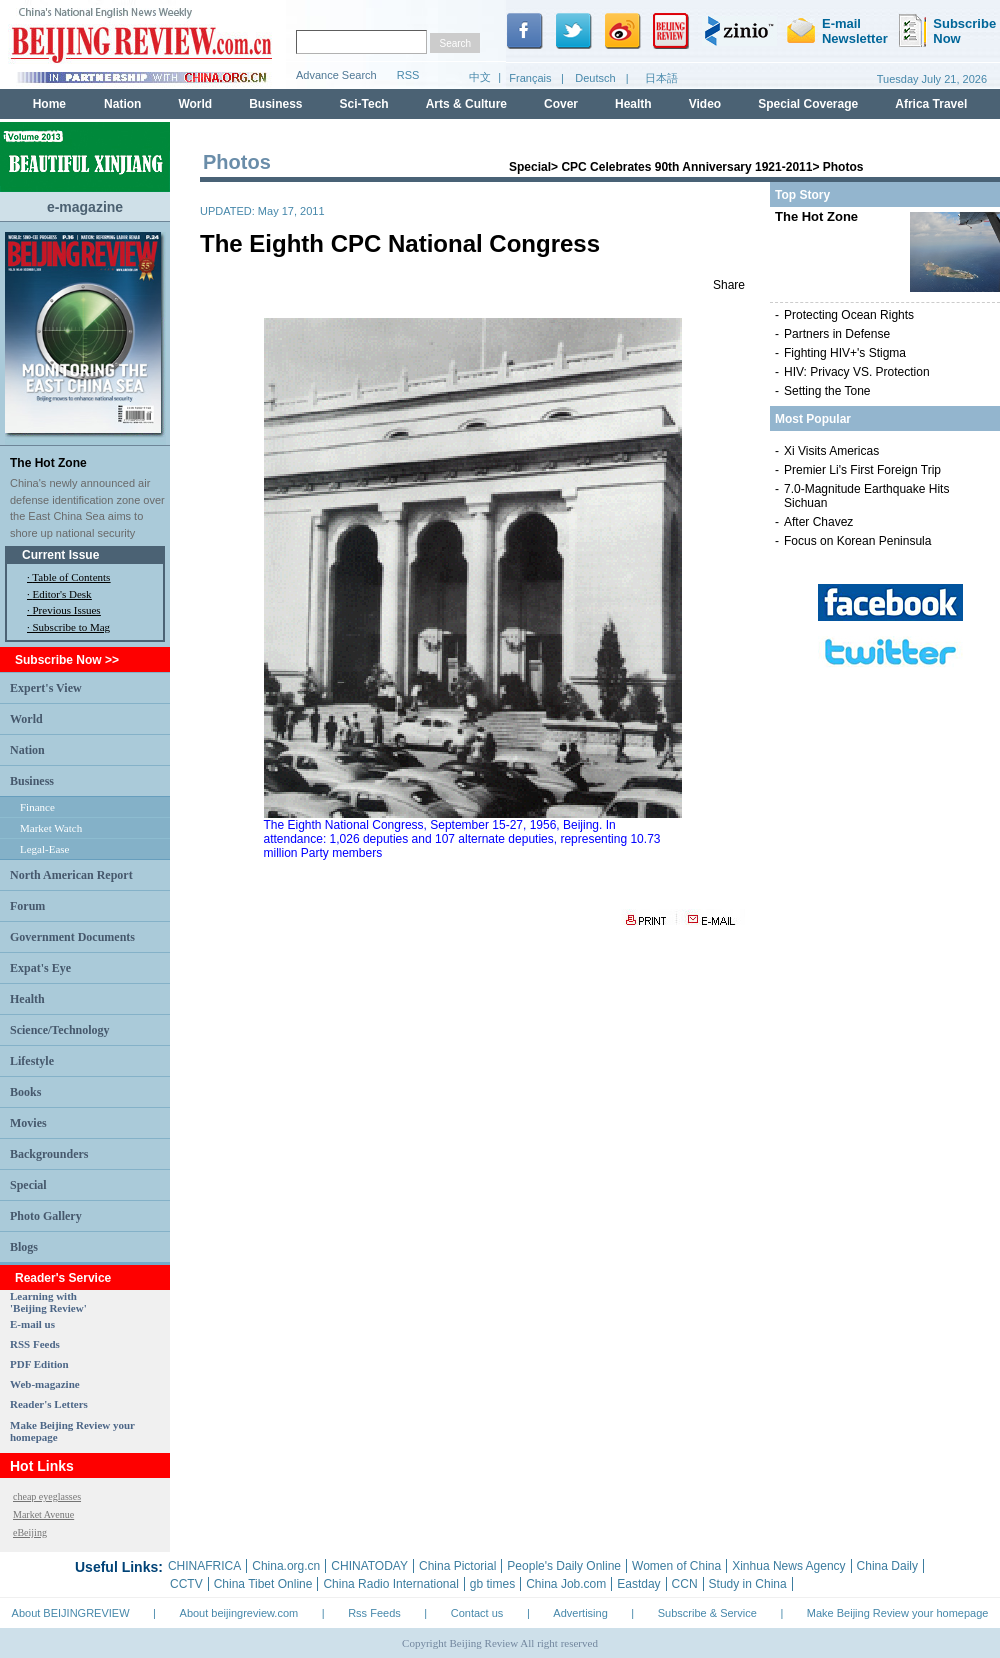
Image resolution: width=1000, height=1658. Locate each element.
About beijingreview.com (239, 1613)
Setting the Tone (827, 391)
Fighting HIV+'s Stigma (845, 353)
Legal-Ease (44, 849)
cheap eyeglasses (47, 1496)
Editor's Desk (62, 594)
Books (25, 1092)
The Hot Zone (48, 463)
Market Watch (51, 828)
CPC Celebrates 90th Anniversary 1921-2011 (686, 167)
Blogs (24, 1247)
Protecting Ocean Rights (849, 315)
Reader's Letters (49, 1404)
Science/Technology (60, 1030)
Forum (27, 906)
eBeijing (30, 1532)
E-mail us (32, 1324)
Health (27, 999)
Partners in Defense (837, 334)
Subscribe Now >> (67, 660)
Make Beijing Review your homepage (898, 1613)
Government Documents (72, 937)
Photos (843, 167)
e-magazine (85, 207)
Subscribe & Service (707, 1613)
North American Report (71, 875)
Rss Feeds (374, 1613)
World (26, 719)
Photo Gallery (46, 1216)
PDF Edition (39, 1364)
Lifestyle (32, 1061)
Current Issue (60, 555)
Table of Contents (71, 577)
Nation (27, 750)
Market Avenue (43, 1514)
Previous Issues (67, 610)
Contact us (477, 1613)
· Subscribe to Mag (68, 627)
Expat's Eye (40, 968)
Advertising (580, 1613)
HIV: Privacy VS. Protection (857, 372)
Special (28, 1185)
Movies (28, 1123)
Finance (37, 807)
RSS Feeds (35, 1344)
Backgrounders (49, 1154)
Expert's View (46, 688)
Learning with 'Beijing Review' (48, 1302)
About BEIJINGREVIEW (71, 1613)
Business (32, 781)
